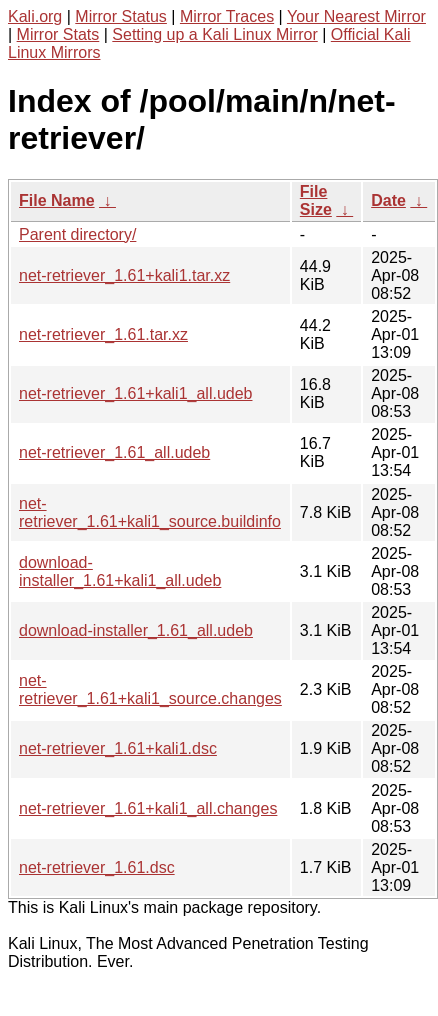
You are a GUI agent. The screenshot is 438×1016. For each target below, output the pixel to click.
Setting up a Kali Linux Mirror (214, 34)
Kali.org (35, 16)
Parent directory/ (77, 234)
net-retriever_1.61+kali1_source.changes (150, 689)
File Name (57, 200)
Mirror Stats (58, 34)
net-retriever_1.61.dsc (97, 867)
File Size (316, 200)
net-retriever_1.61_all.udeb (114, 452)
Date (388, 200)
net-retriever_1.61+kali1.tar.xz (124, 275)
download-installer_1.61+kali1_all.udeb (120, 571)
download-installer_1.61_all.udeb (136, 630)
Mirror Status (121, 16)
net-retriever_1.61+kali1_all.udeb (135, 393)
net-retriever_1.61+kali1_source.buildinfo (150, 512)
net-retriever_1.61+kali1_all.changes (148, 808)
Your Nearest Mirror (356, 16)
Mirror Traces (227, 16)
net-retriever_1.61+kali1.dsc (118, 748)
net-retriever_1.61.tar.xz (103, 334)
